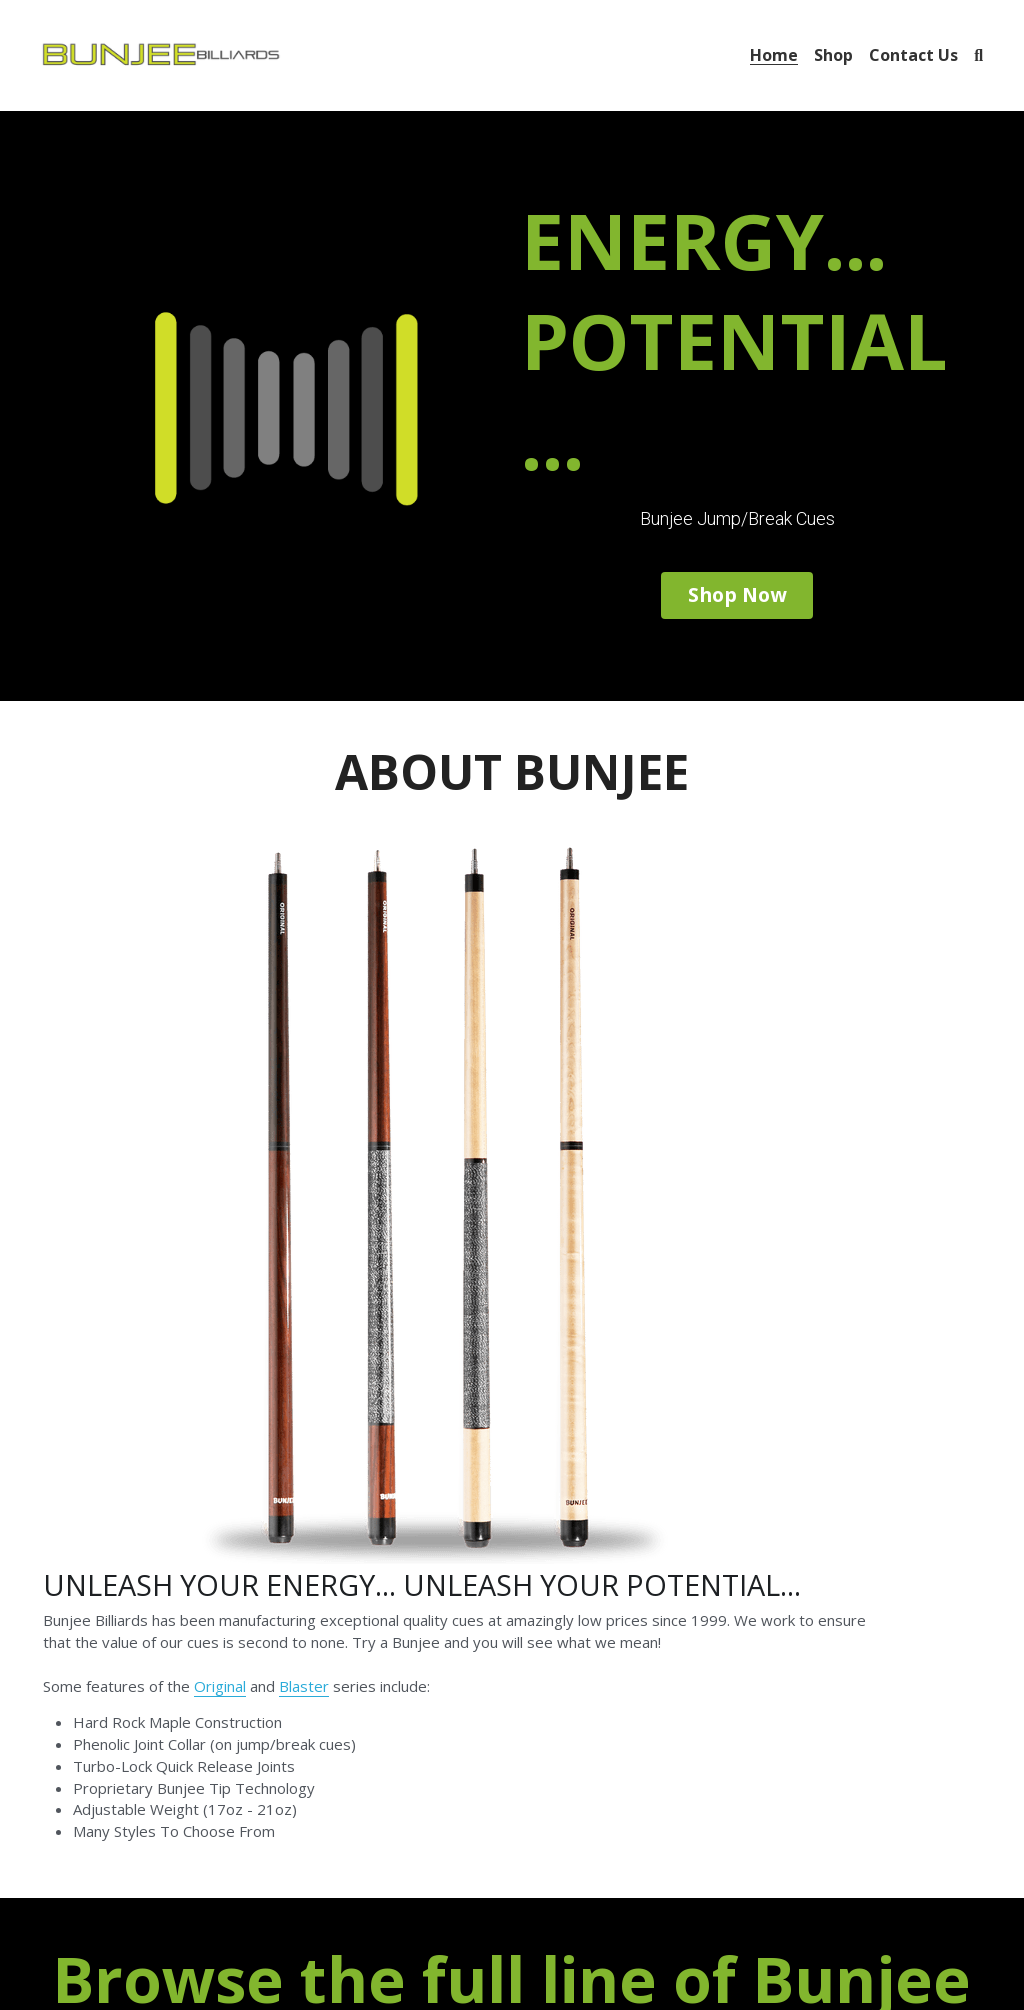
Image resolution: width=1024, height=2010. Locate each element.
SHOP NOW (511, 1504)
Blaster (612, 1030)
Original (528, 1030)
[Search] (978, 55)
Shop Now (736, 592)
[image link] (161, 53)
